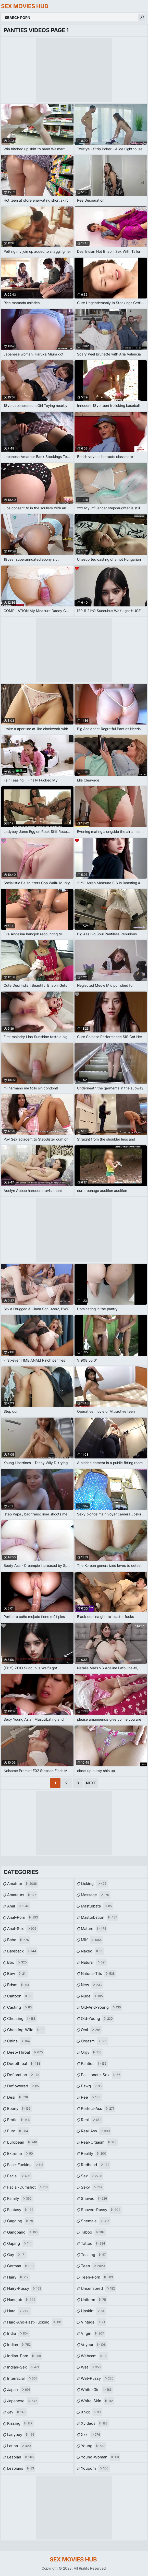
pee (91, 2097)
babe (18, 1940)
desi (18, 2097)
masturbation (99, 1917)
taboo (93, 2232)
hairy (18, 2277)
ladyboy (21, 2435)
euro (18, 2131)
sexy (92, 2187)
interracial (22, 2378)
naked (92, 1951)
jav (17, 2412)
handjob (21, 2300)
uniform (94, 2300)
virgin (93, 2333)
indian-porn (24, 2356)
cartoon (20, 1996)
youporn (95, 2468)
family (20, 2198)
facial (19, 2176)
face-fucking (25, 2165)
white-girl (97, 2390)
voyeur (94, 2345)
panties (94, 2063)
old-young (97, 2018)
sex (92, 2176)
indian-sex (23, 2367)
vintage (93, 2322)
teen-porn (97, 2277)
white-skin (97, 2401)
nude (92, 1996)
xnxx (91, 2412)
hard (19, 2311)
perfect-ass (98, 2108)
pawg (92, 2086)
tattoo (93, 2243)
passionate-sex (101, 2075)
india (18, 2333)
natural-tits (98, 1973)
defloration (23, 2075)
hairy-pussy (24, 2288)
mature (94, 1929)
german (21, 2266)
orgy (92, 2052)
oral (91, 2030)
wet (91, 2367)
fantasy (20, 2210)
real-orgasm (99, 2142)
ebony (19, 2108)
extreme (20, 2153)
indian (19, 2345)
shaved (94, 2198)
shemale (95, 2221)
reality (94, 2153)
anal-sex (22, 1929)
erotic (19, 2120)
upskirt (93, 2311)
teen (93, 2266)
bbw (17, 1973)
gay (17, 2255)
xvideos (95, 2423)
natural (94, 1962)
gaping (20, 2243)
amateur (22, 1884)
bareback (22, 1951)
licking (94, 1884)
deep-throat (25, 2052)
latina (19, 2446)
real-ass (96, 2131)
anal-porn (23, 1917)
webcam (94, 2356)
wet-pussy (98, 2378)
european (22, 2142)
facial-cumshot (28, 2187)
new (92, 1985)
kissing (20, 2423)
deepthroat (24, 2063)
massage (95, 1895)
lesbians (21, 2468)
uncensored (98, 2288)
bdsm (18, 1985)
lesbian (21, 2457)
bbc (17, 1962)
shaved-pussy (101, 2210)
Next (91, 1783)
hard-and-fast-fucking (35, 2322)
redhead (95, 2165)
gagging (20, 2221)
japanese (23, 2401)
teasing (94, 2255)
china (19, 2041)
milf (92, 1940)
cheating (22, 2018)
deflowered (23, 2086)
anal (18, 1906)
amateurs (22, 1895)
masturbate (97, 1906)
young (93, 2446)
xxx (91, 2435)
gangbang (23, 2232)
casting (20, 2007)
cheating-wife (26, 2030)
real (92, 2120)
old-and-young (101, 2007)
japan (19, 2390)
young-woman (100, 2457)
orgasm (94, 2041)
